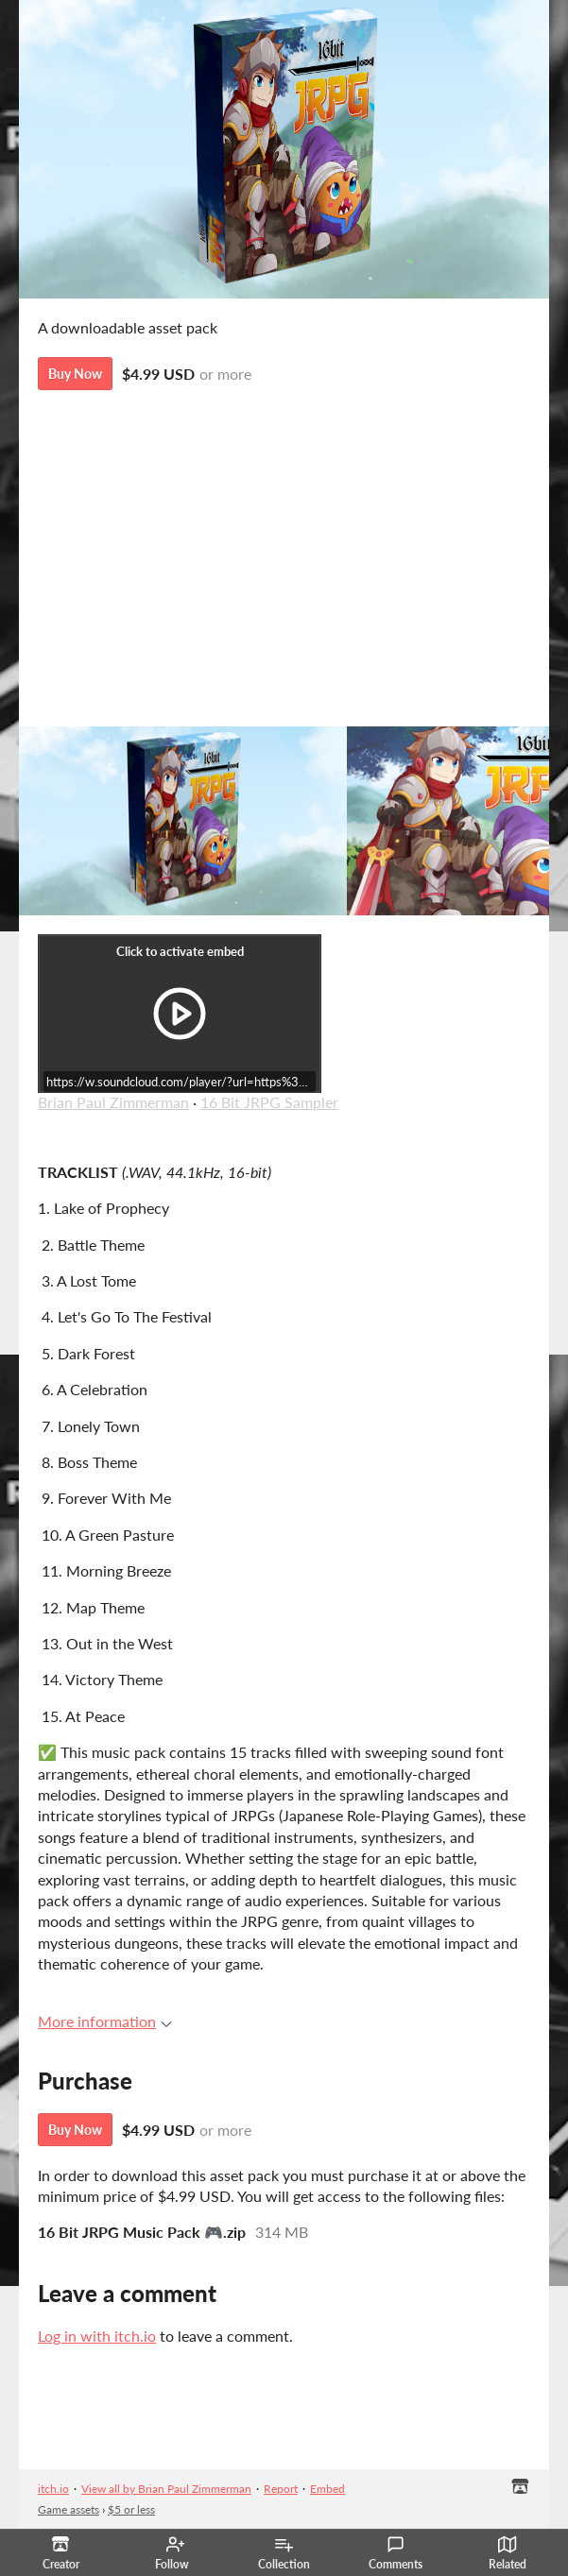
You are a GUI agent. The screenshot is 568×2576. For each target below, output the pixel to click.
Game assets (68, 2509)
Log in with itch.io (97, 2336)
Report (281, 2489)
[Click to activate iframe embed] (179, 1013)
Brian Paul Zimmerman (113, 1102)
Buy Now (75, 374)
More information (105, 2021)
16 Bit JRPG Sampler (269, 1102)
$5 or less (131, 2509)
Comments (395, 2553)
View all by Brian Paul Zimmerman (166, 2489)
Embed (327, 2489)
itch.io (53, 2489)
